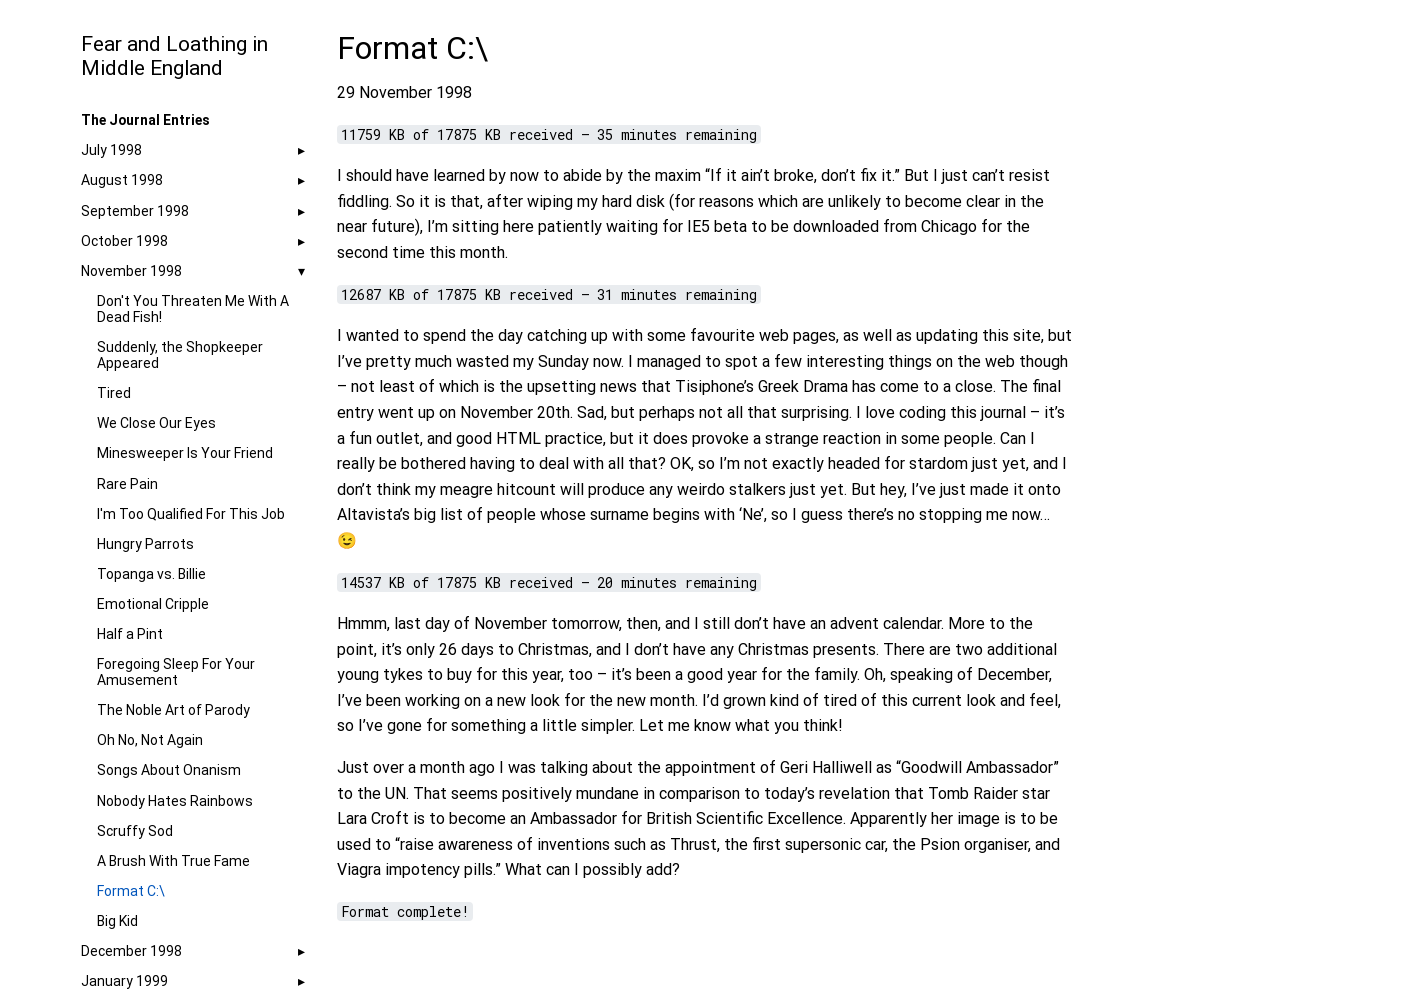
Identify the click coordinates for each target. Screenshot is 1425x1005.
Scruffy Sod (135, 831)
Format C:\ (131, 891)
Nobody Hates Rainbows (175, 801)
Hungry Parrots (145, 544)
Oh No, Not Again (150, 740)
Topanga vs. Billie (151, 574)
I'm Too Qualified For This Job (191, 514)
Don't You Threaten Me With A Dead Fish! (193, 309)
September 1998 (135, 211)
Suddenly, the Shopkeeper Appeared (180, 355)
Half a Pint (130, 634)
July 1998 (111, 150)
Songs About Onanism (169, 770)
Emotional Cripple (153, 604)
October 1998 (124, 241)
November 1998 (131, 271)
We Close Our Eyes (156, 423)
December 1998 (131, 951)
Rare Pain (127, 484)
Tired (114, 393)
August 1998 (122, 180)
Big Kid (117, 921)
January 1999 (124, 981)
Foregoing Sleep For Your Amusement (176, 672)
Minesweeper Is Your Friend (185, 453)
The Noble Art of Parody (173, 710)
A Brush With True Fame (173, 861)
